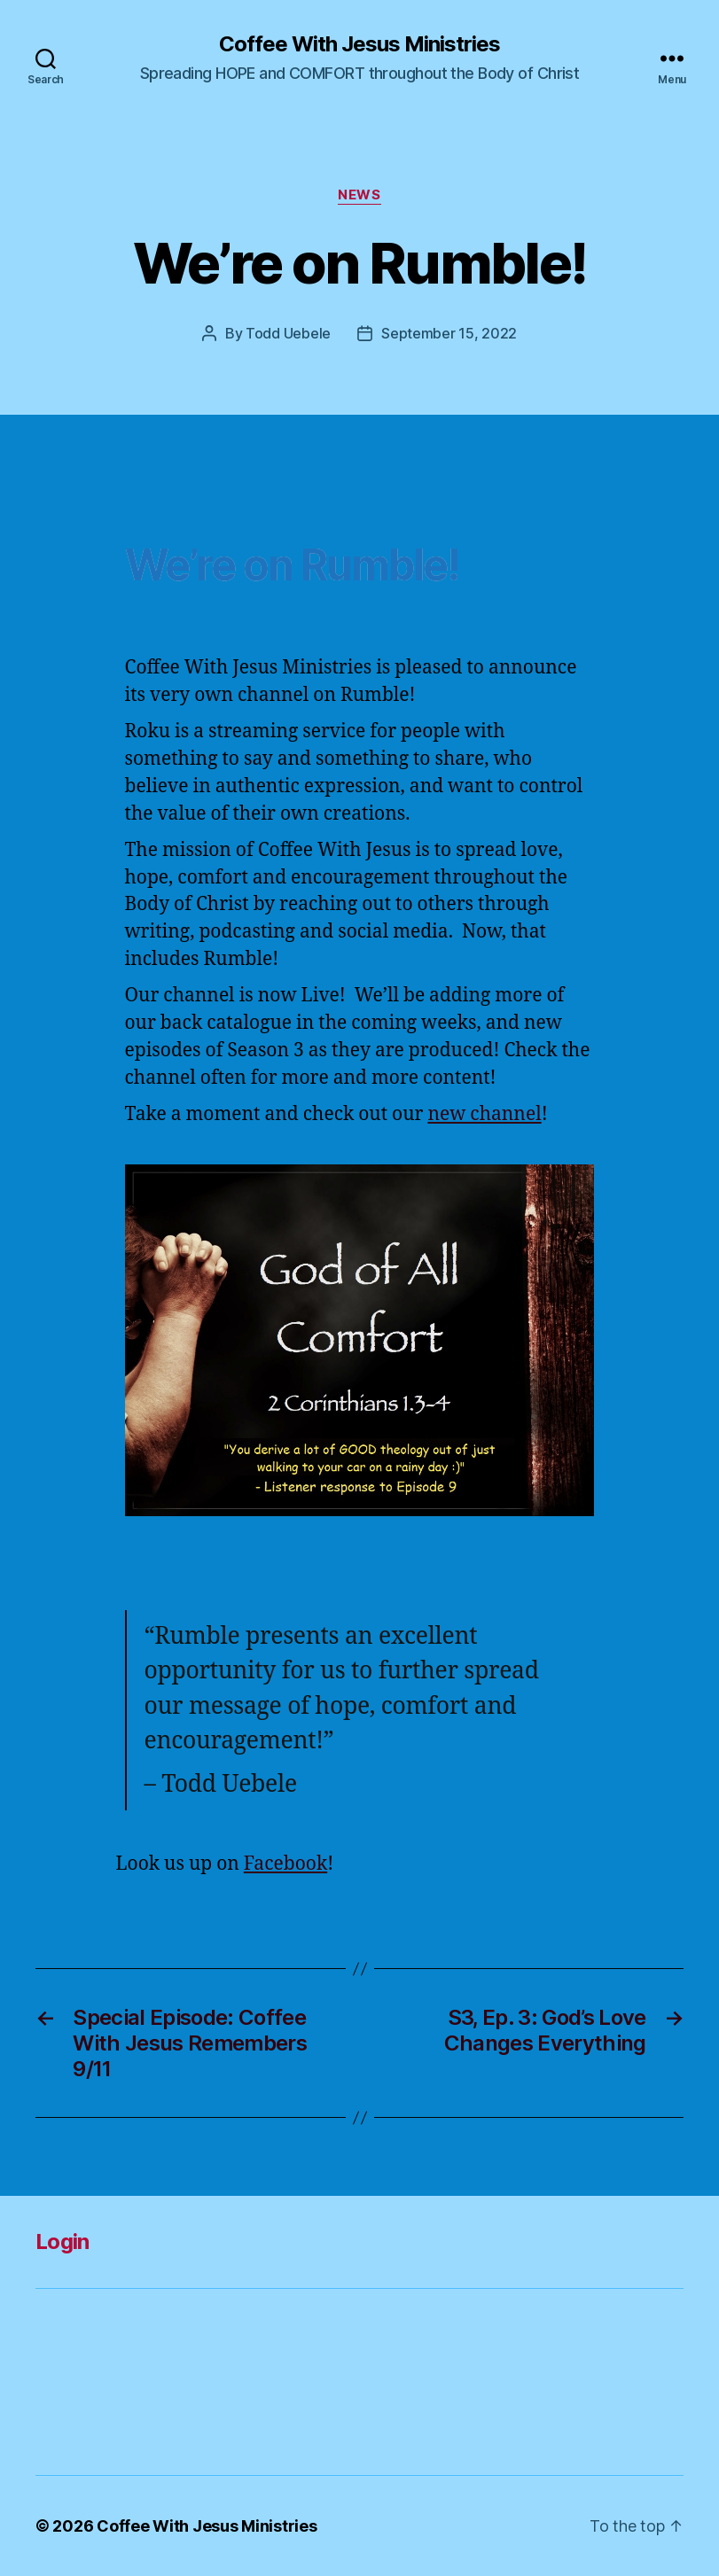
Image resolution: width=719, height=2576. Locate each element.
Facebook (285, 1864)
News (359, 195)
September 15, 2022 (449, 333)
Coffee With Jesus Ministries (359, 44)
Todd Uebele (288, 333)
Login (62, 2241)
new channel (484, 1114)
